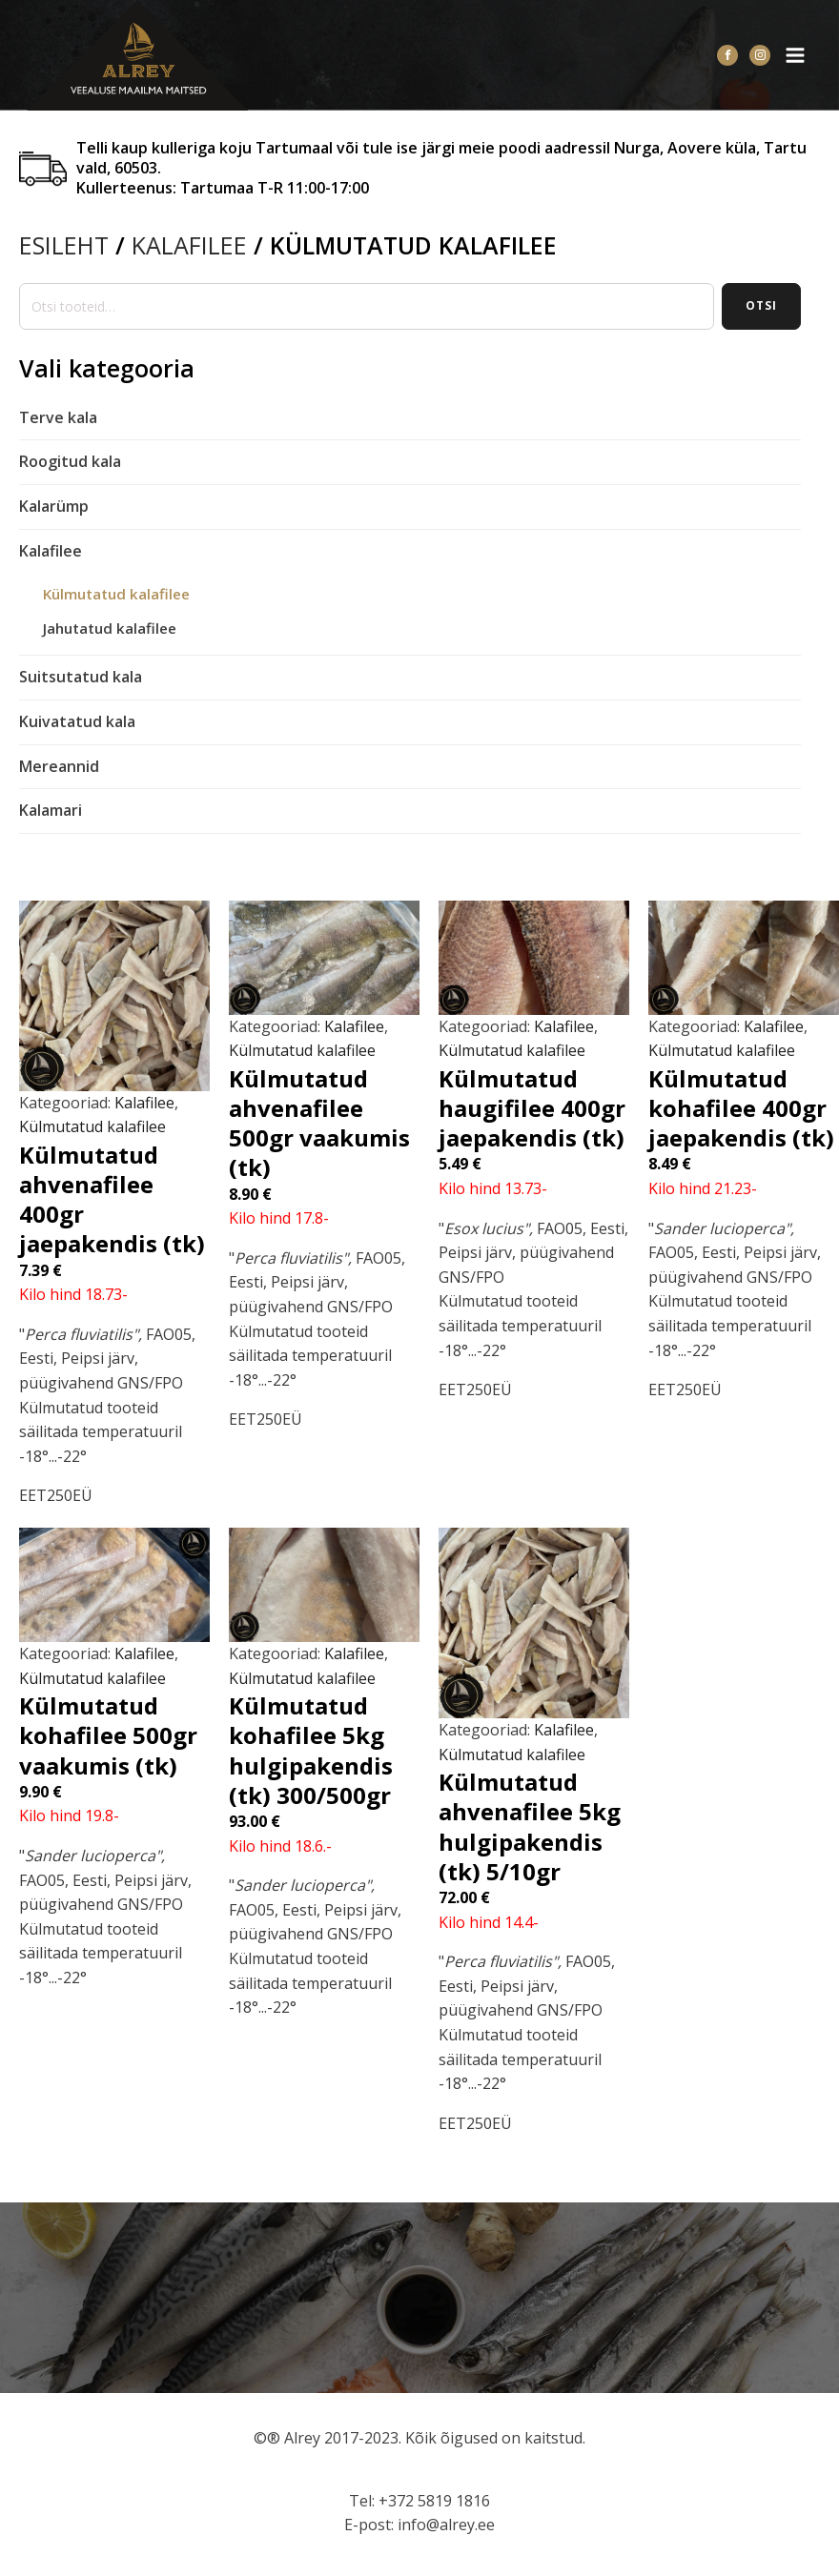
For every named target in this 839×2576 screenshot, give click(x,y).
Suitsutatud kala (80, 676)
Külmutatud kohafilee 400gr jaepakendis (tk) (741, 1108)
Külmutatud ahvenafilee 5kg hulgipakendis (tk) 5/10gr (530, 1826)
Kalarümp (54, 506)
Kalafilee (189, 245)
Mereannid (59, 766)
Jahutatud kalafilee (109, 628)
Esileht (64, 245)
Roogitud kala (70, 461)
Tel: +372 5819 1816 (419, 2500)
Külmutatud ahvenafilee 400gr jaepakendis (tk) (112, 1199)
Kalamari (50, 810)
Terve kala (58, 417)
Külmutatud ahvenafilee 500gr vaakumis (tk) (319, 1123)
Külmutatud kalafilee (116, 593)
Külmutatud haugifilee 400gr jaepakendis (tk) (532, 1108)
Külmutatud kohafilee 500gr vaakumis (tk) (108, 1735)
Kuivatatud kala (77, 721)
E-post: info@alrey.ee (419, 2524)
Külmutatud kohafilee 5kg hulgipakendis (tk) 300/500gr (311, 1750)
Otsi (761, 305)
